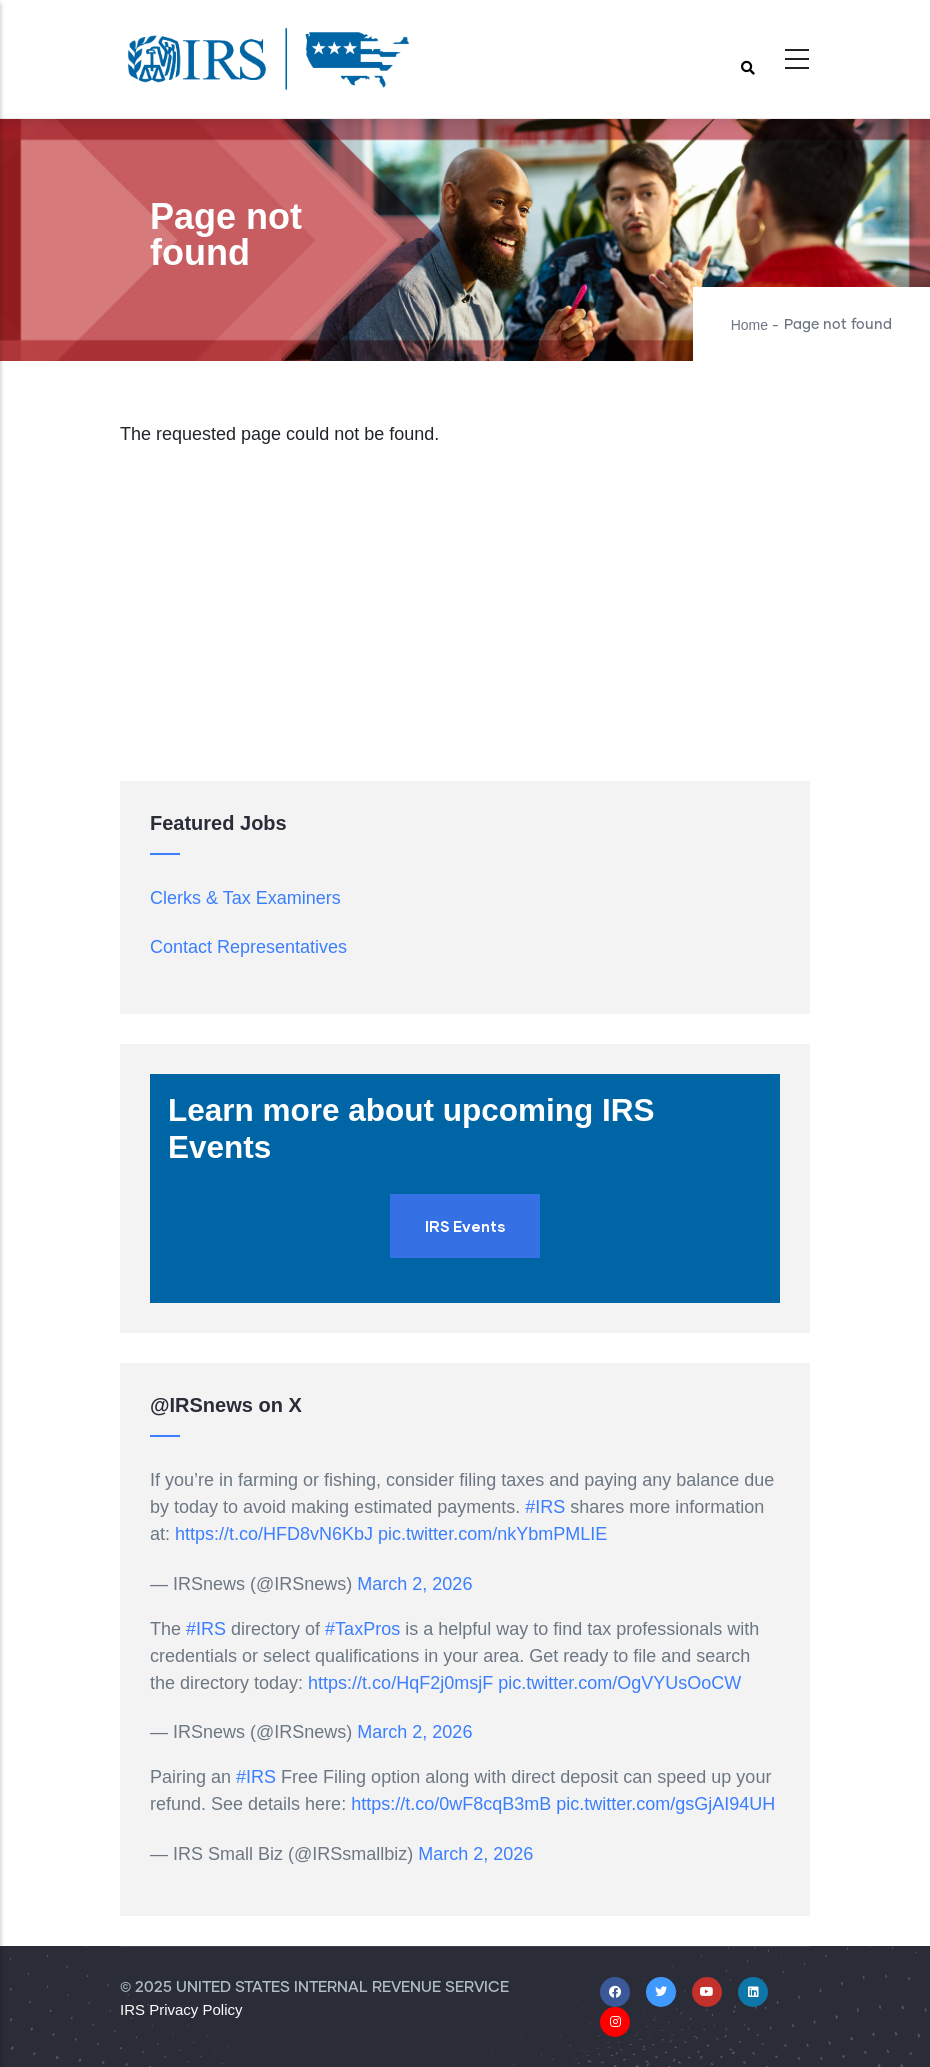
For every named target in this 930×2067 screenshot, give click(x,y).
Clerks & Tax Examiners (245, 898)
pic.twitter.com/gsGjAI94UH (665, 1804)
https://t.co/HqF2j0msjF (400, 1683)
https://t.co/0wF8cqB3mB (451, 1804)
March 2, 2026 (414, 1584)
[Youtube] (707, 1991)
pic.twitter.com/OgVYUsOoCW (619, 1683)
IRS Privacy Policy (181, 2009)
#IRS (545, 1507)
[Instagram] (615, 2021)
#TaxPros (362, 1629)
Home (749, 325)
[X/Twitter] (661, 1991)
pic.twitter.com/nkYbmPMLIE (492, 1534)
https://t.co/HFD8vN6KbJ (274, 1534)
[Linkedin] (753, 1991)
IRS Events (465, 1226)
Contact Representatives (248, 947)
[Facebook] (615, 1991)
